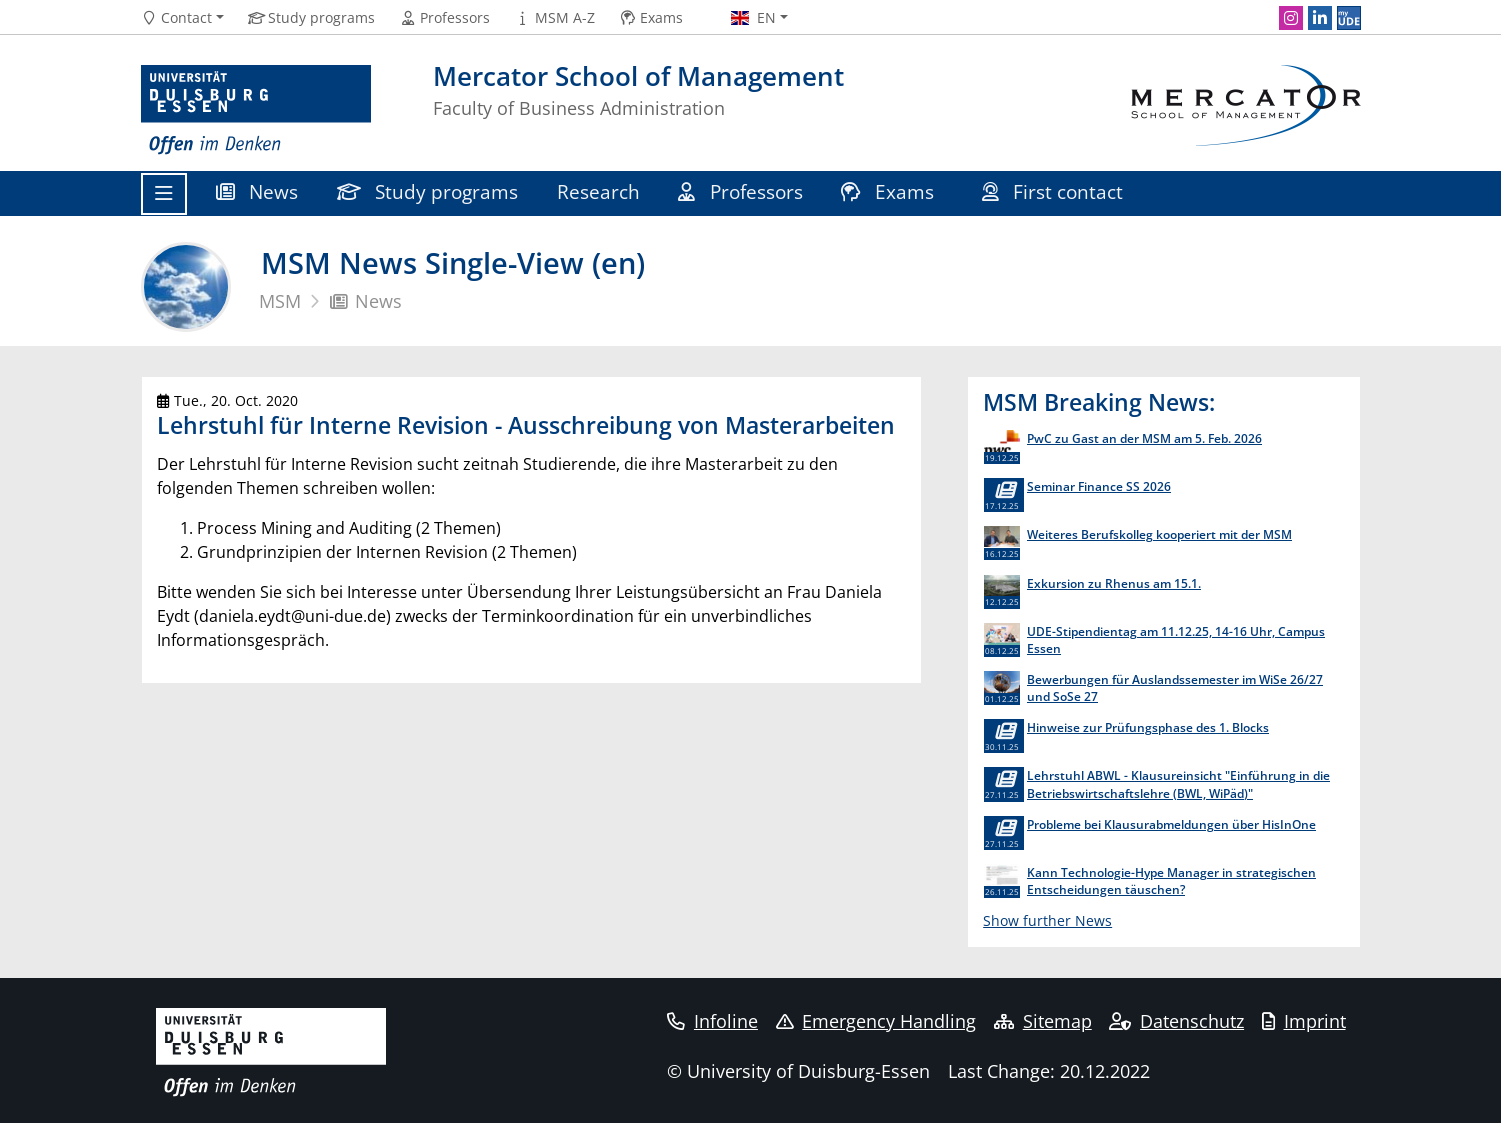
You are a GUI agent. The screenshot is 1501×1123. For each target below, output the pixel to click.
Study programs (428, 191)
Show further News (1047, 920)
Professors (740, 191)
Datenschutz (1176, 1021)
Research (598, 191)
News (257, 191)
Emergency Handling (876, 1021)
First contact (1055, 191)
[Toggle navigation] (164, 194)
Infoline (712, 1021)
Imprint (1304, 1021)
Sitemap (1043, 1021)
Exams (890, 191)
